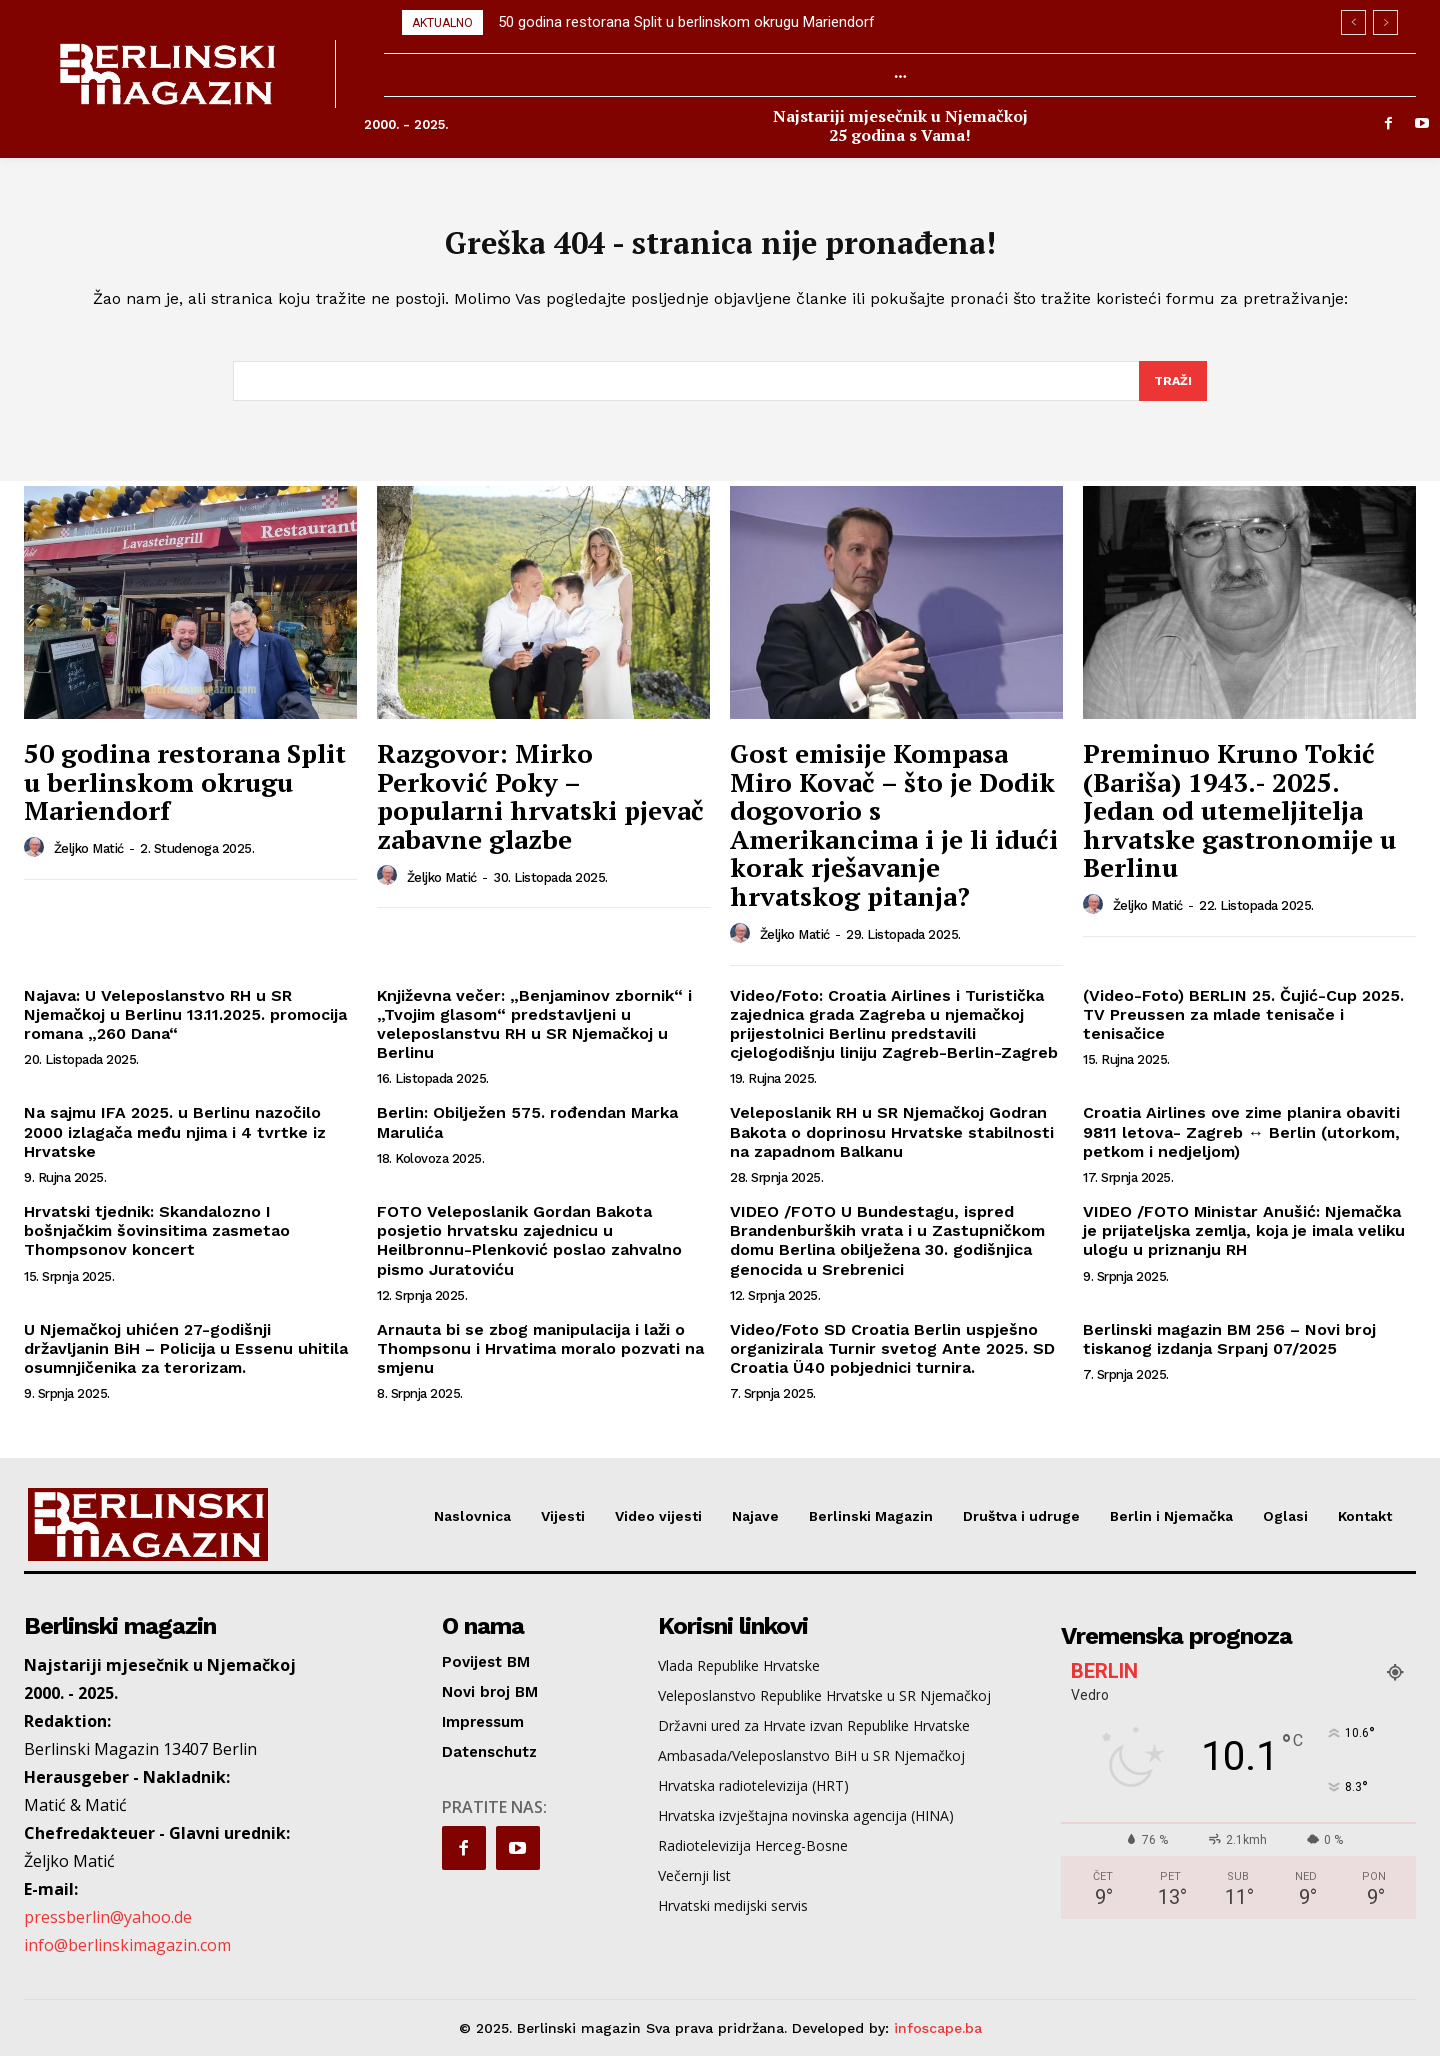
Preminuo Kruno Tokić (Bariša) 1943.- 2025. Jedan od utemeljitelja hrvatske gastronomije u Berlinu (1239, 823)
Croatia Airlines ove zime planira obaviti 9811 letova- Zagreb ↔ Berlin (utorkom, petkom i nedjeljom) (1241, 1145)
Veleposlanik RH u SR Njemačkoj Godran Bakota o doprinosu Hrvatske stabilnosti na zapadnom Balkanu (892, 1145)
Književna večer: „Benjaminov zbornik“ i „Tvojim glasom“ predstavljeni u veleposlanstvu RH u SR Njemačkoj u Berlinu (534, 1037)
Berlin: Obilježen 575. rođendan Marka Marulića (527, 1136)
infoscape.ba (938, 2041)
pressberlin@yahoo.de (108, 1930)
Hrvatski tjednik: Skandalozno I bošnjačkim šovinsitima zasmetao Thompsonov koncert (157, 1243)
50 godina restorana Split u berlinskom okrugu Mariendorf (686, 22)
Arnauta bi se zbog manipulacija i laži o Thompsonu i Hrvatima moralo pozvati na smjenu (540, 1361)
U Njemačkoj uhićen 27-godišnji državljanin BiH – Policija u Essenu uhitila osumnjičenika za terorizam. (186, 1361)
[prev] (1353, 22)
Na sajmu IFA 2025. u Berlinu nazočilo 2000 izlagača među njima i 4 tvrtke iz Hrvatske (175, 1145)
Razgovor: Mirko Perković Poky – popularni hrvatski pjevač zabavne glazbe (540, 809)
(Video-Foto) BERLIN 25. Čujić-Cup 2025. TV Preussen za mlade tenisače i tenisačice (1243, 1027)
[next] (1385, 22)
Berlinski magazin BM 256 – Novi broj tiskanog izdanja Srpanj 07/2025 (1229, 1352)
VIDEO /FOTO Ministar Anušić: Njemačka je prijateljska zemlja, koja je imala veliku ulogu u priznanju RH (1244, 1243)
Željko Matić (89, 861)
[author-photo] (37, 861)
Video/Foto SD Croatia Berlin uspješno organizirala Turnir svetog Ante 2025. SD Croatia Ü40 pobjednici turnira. (892, 1361)
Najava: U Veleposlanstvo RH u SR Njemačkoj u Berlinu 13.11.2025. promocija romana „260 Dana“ (185, 1027)
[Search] (1172, 393)
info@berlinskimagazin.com (127, 1958)
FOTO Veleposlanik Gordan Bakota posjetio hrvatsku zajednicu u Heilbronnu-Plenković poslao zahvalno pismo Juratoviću (529, 1253)
